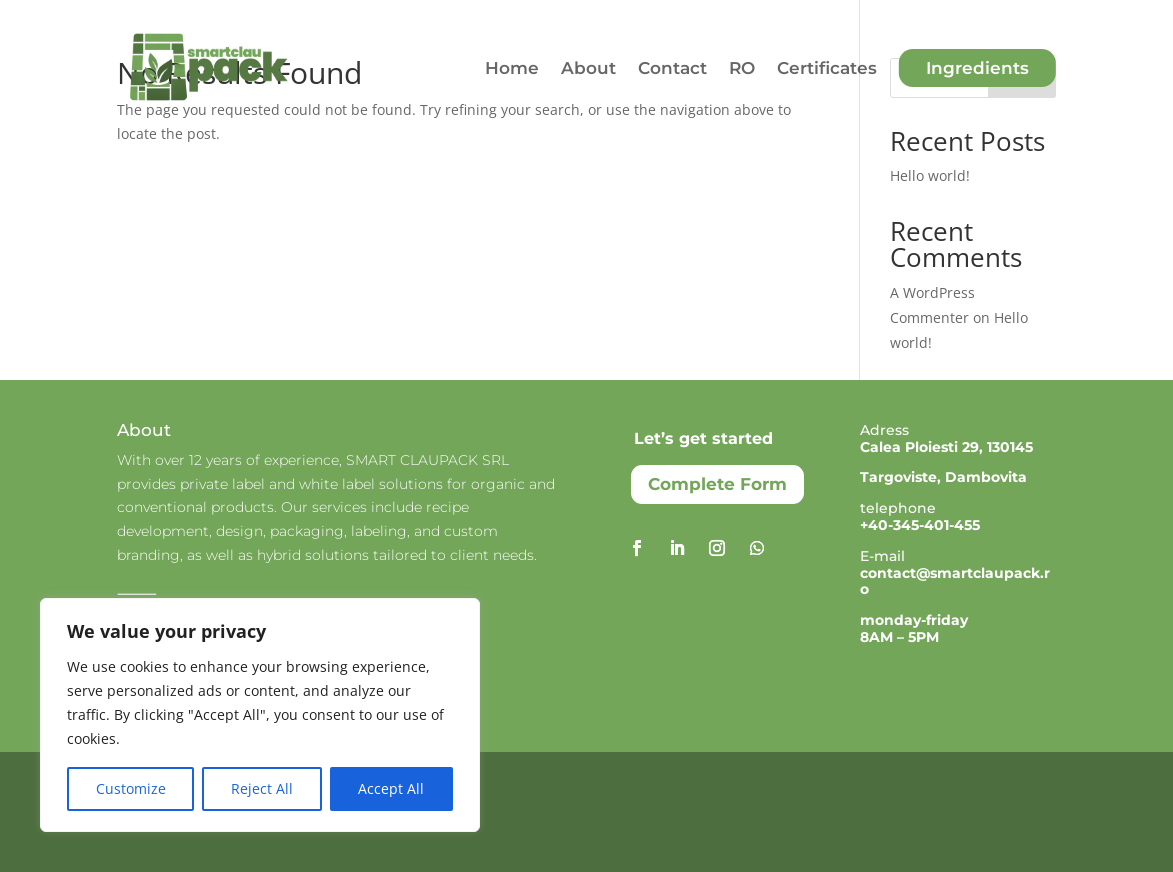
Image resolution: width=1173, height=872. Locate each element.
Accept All (391, 788)
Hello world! (930, 175)
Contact (672, 68)
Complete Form (717, 484)
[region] (260, 715)
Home (512, 68)
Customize (131, 788)
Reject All (262, 788)
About (588, 68)
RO (742, 68)
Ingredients (977, 68)
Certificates (827, 68)
